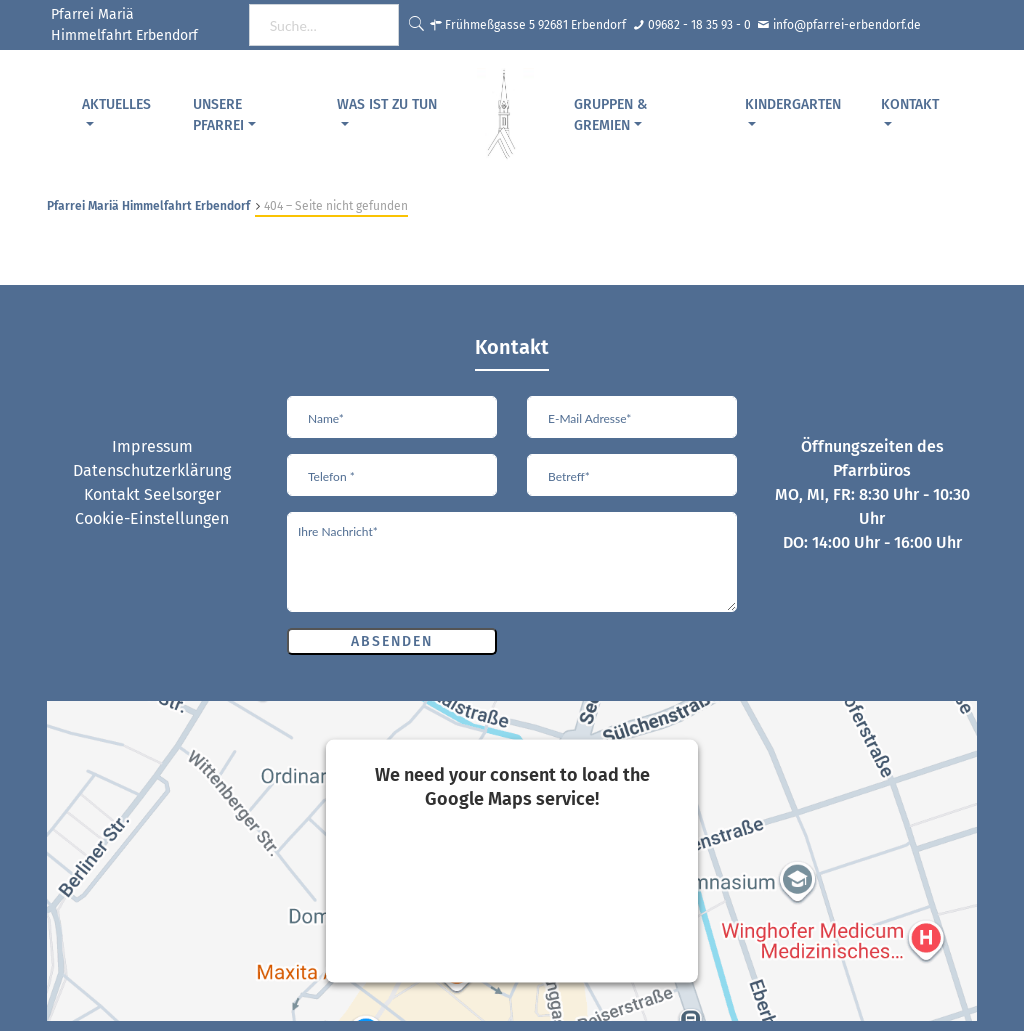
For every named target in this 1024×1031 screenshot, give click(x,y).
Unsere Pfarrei (218, 115)
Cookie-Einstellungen (152, 518)
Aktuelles (116, 104)
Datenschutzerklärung (152, 470)
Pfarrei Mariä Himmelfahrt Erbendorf (148, 206)
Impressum (152, 446)
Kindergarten (793, 104)
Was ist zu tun (387, 104)
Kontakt (910, 104)
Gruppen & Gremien (610, 115)
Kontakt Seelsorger (152, 494)
